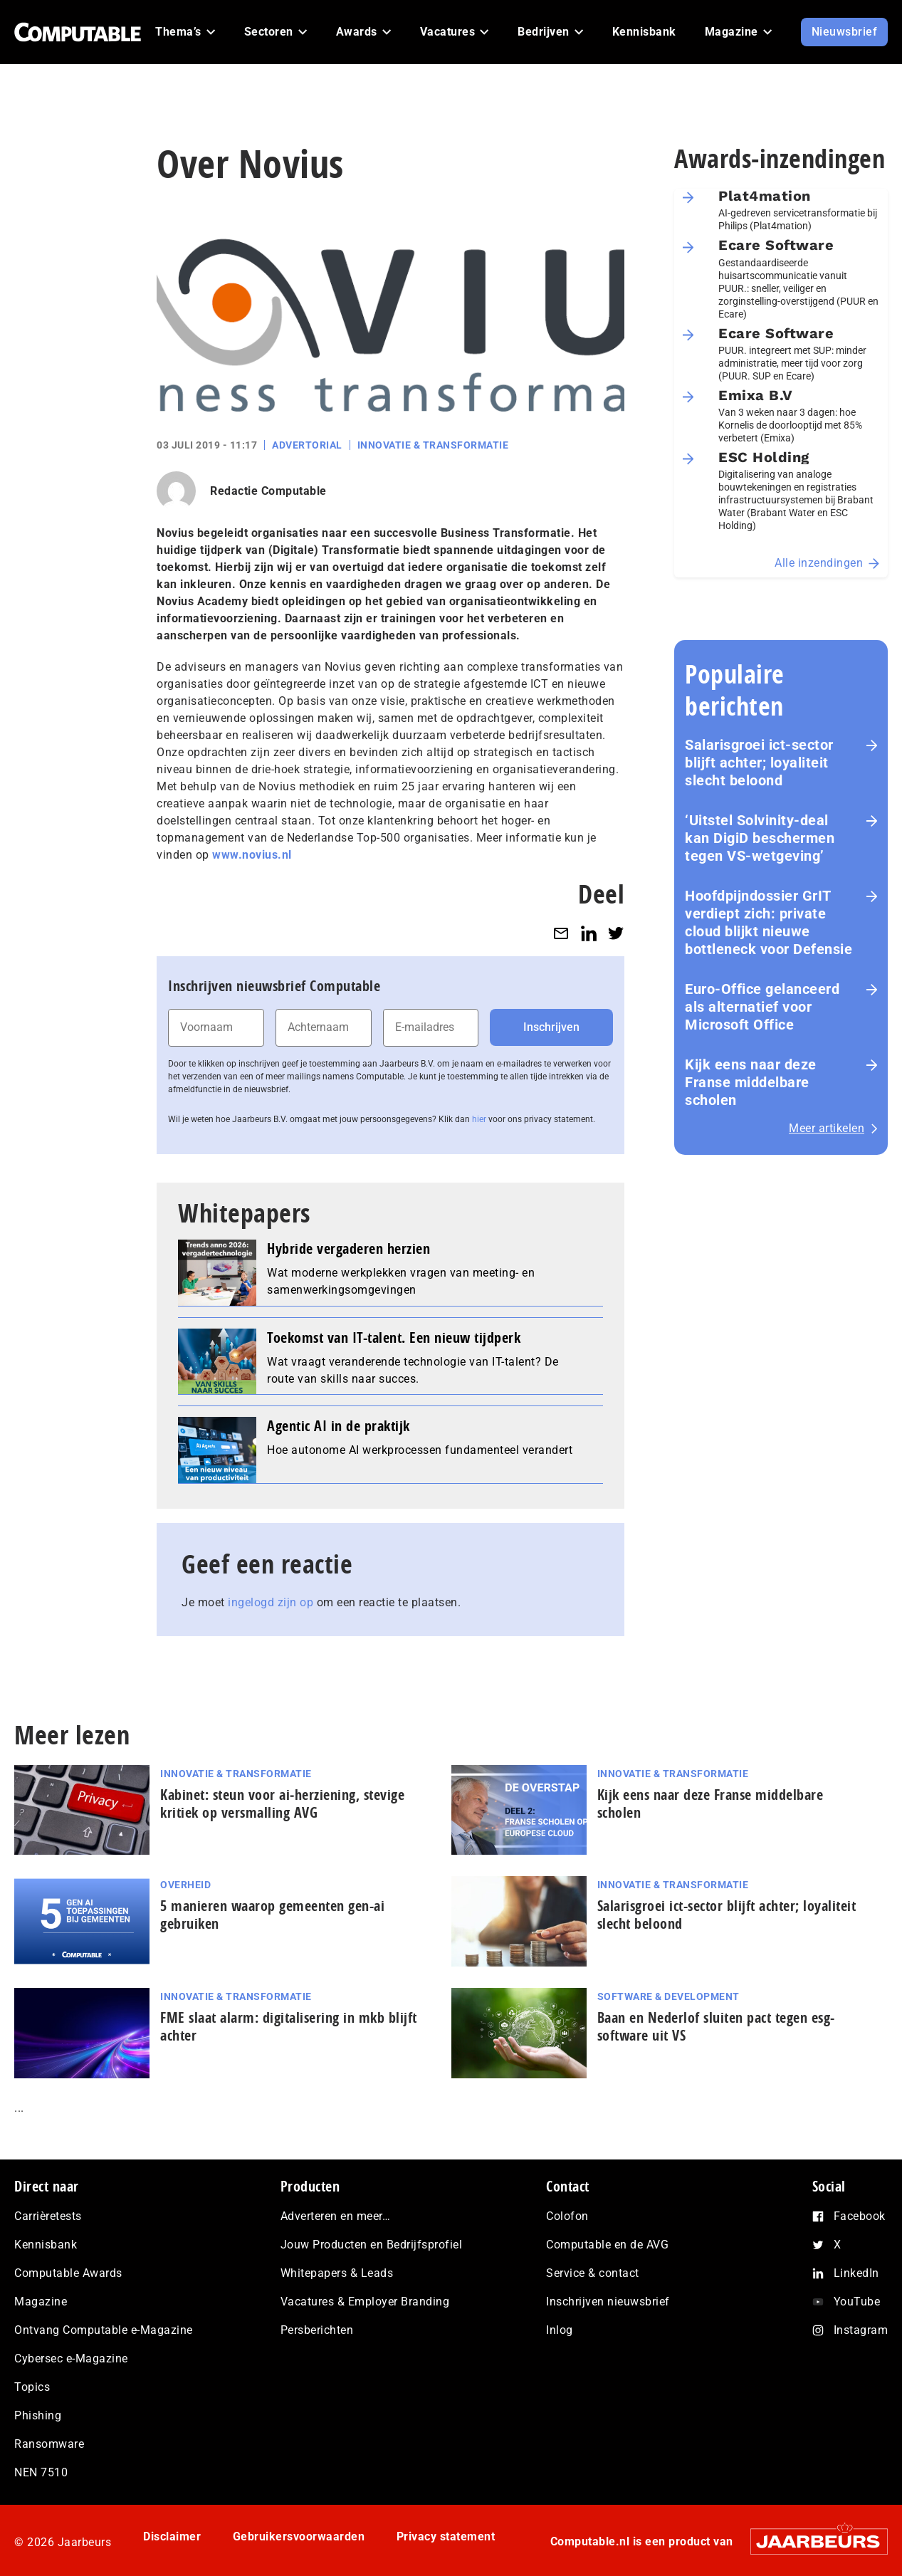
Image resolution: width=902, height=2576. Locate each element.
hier (479, 1119)
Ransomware (49, 2444)
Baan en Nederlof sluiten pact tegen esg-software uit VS (716, 2026)
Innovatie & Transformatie (433, 445)
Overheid (185, 1884)
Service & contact (592, 2273)
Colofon (567, 2216)
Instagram (861, 2330)
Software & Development (668, 1996)
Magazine (40, 2301)
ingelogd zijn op (270, 1602)
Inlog (559, 2330)
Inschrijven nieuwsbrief (608, 2301)
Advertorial (307, 445)
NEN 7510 (41, 2472)
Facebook (860, 2216)
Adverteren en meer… (335, 2216)
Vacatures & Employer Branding (365, 2301)
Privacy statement (446, 2536)
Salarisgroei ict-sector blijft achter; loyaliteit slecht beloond (759, 762)
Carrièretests (48, 2216)
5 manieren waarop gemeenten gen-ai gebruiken (272, 1914)
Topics (32, 2387)
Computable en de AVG (607, 2244)
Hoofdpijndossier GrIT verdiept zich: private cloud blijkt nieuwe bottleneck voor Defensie (768, 922)
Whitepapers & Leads (337, 2273)
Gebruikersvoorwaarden (299, 2536)
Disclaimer (172, 2536)
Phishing (37, 2415)
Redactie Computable (268, 491)
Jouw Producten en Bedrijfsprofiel (371, 2244)
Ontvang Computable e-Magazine (103, 2330)
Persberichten (317, 2330)
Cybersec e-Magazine (71, 2358)
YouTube (857, 2301)
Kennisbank (45, 2244)
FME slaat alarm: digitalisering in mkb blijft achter (288, 2026)
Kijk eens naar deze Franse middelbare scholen (751, 1082)
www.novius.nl (252, 855)
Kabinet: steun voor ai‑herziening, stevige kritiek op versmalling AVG (282, 1803)
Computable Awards (68, 2273)
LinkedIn (856, 2273)
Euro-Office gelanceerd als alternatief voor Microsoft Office (762, 1006)
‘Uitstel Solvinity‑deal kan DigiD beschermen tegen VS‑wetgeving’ (759, 838)
